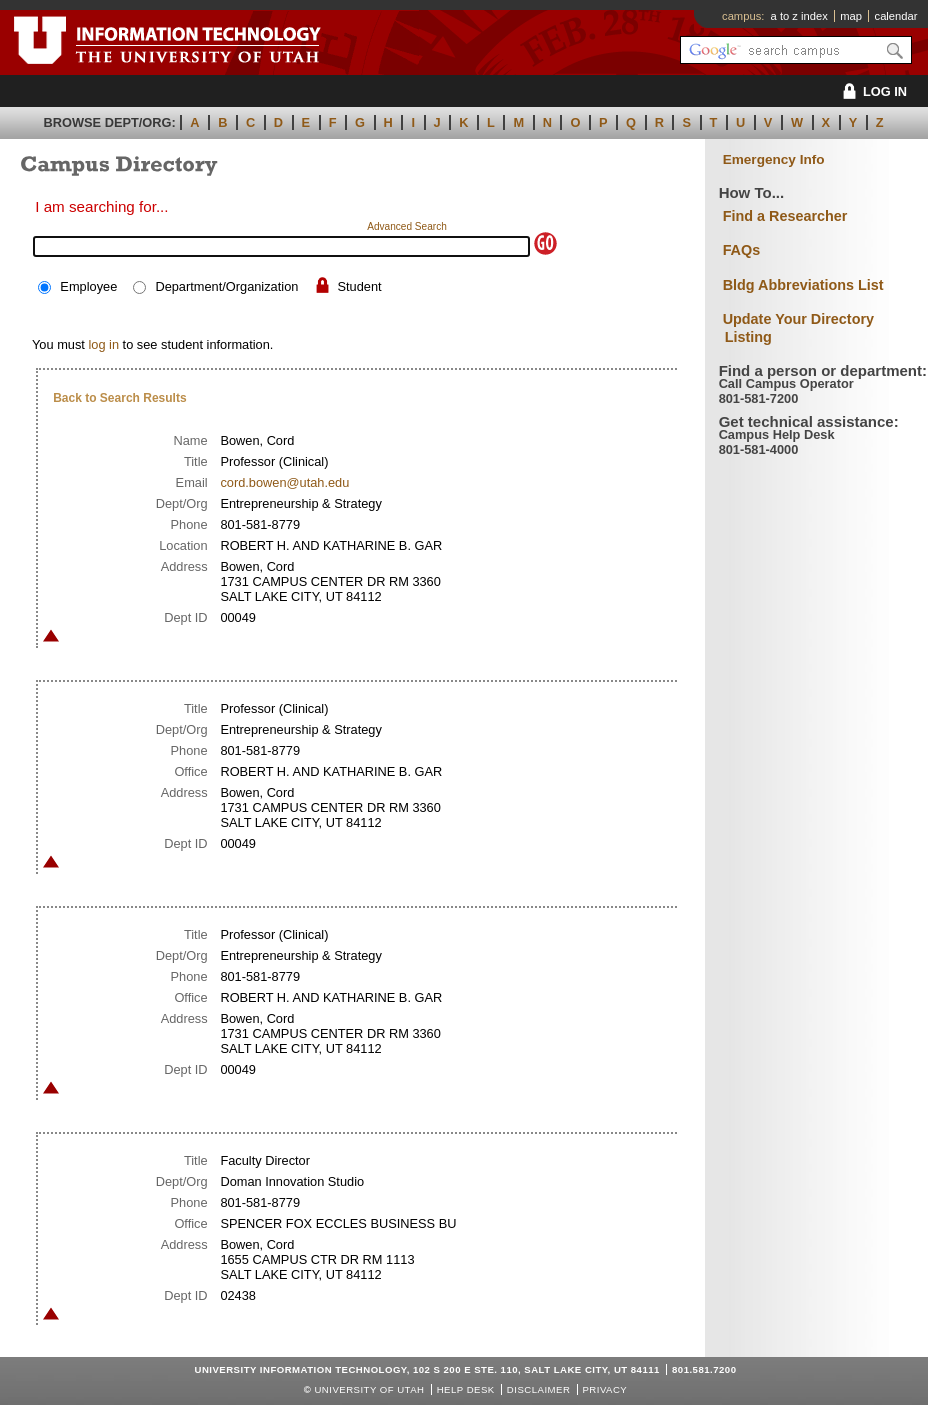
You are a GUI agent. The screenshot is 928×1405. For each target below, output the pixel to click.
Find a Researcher (785, 216)
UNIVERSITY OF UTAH (369, 1389)
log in (103, 344)
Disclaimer (538, 1389)
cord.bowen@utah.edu (284, 482)
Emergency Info (774, 159)
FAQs (742, 250)
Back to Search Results (119, 398)
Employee (88, 286)
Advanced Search (407, 226)
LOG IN (871, 91)
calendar (896, 16)
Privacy (604, 1389)
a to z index (799, 16)
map (851, 16)
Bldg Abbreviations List (803, 285)
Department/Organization (226, 286)
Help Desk (466, 1389)
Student (360, 286)
